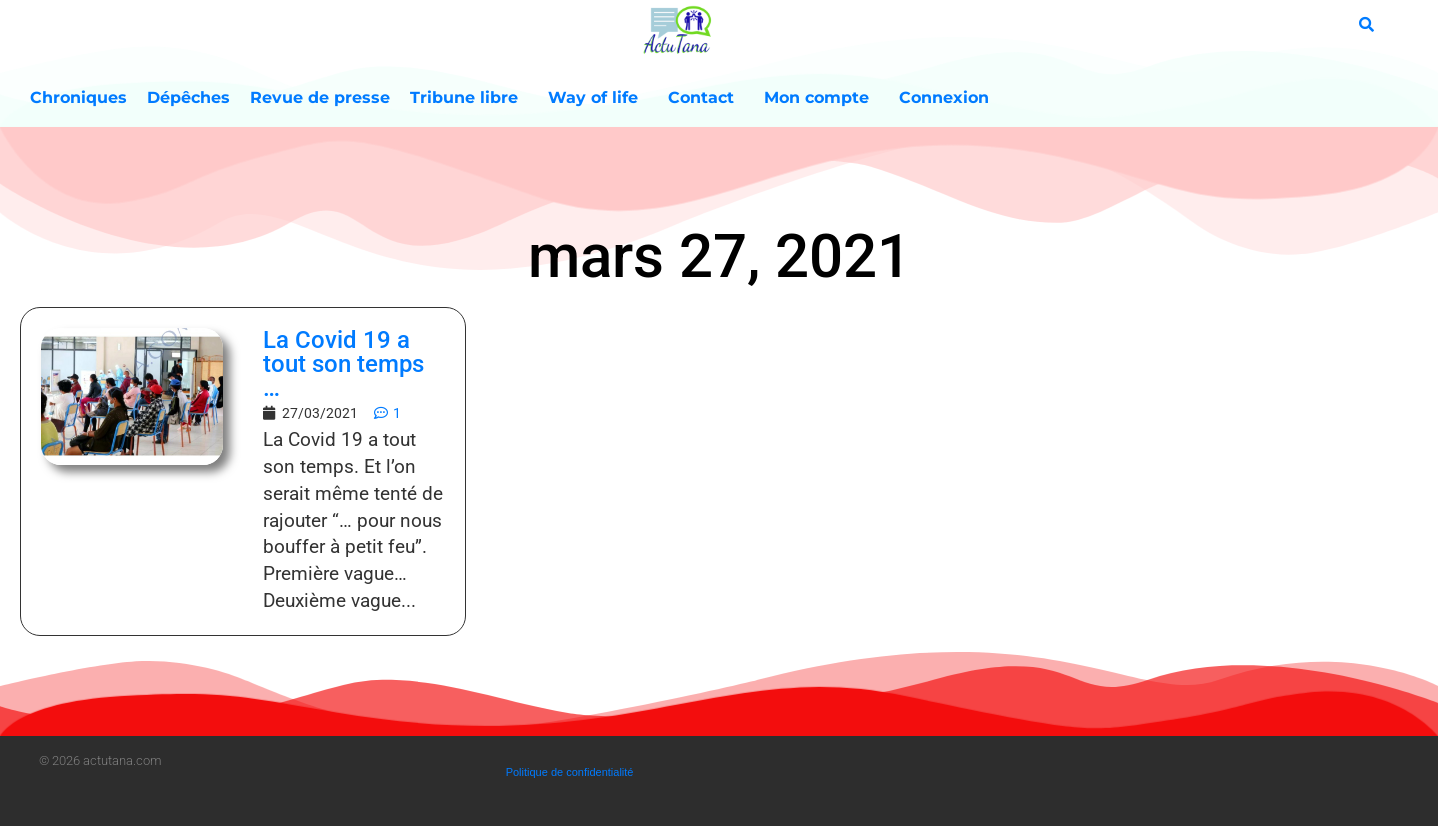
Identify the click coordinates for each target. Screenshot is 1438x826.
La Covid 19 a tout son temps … (343, 364)
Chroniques (78, 97)
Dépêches (188, 97)
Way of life (598, 98)
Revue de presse (320, 97)
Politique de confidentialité (570, 772)
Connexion (944, 97)
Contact (706, 98)
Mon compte (821, 98)
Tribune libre (469, 98)
